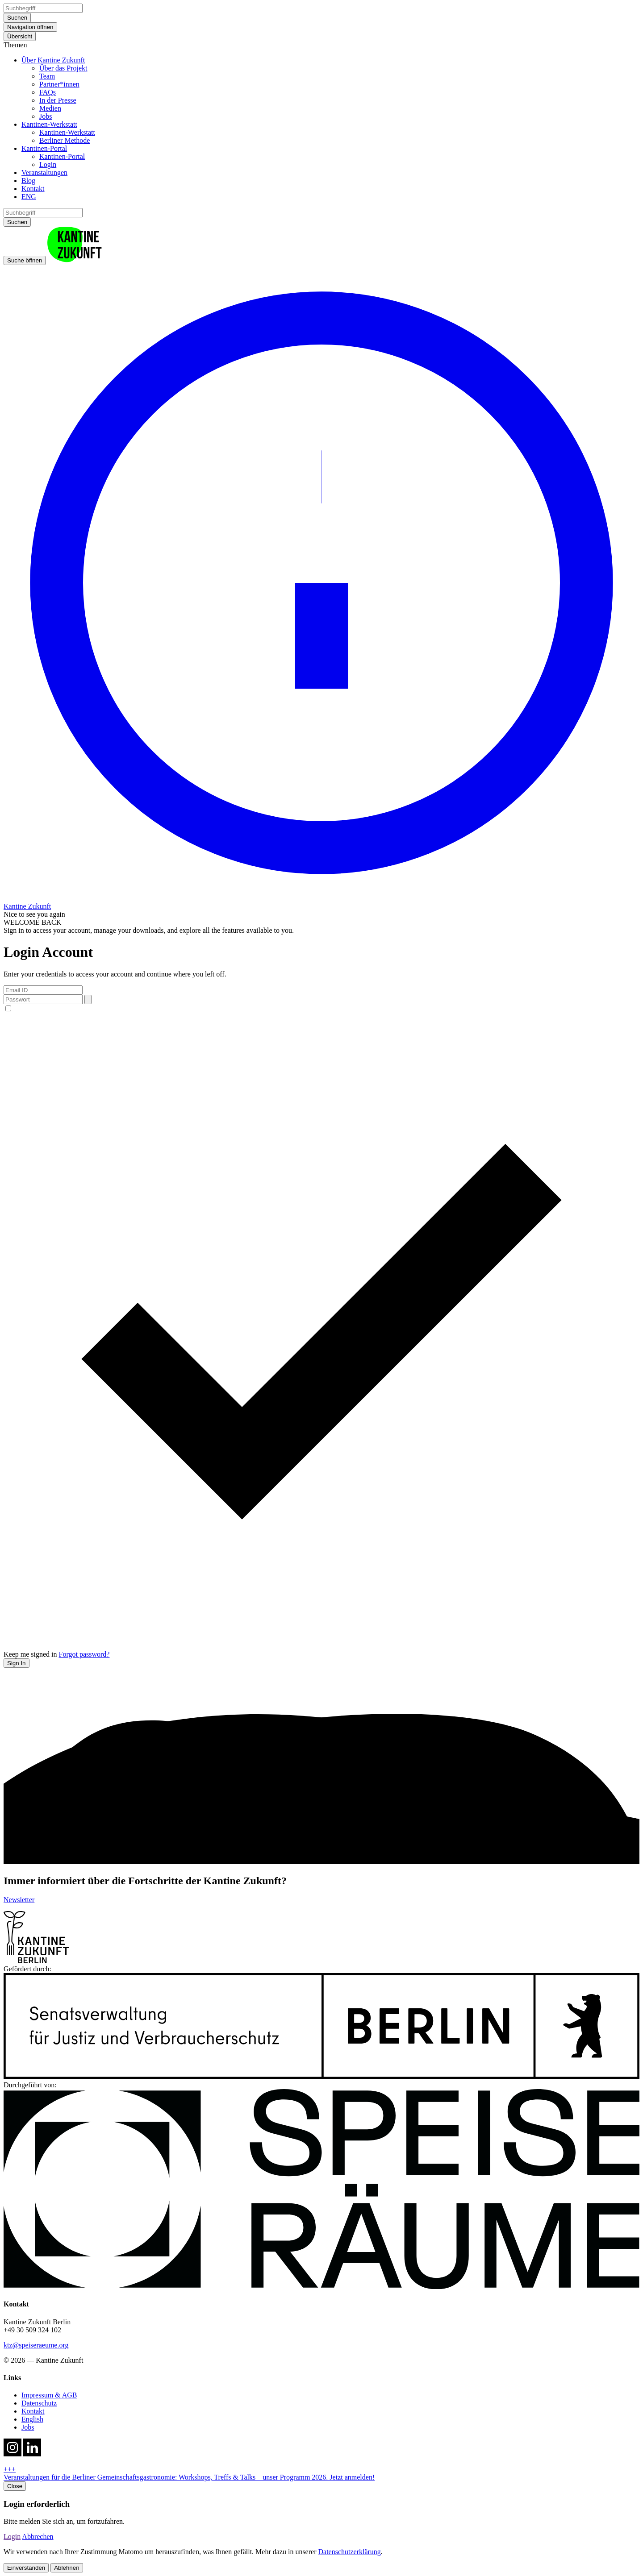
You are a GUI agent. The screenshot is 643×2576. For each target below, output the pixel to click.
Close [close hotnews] (14, 2486)
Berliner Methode (64, 140)
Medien (50, 108)
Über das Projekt (63, 68)
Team (47, 76)
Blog (28, 180)
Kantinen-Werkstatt (49, 124)
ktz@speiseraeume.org (36, 2345)
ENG (28, 196)
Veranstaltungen (44, 172)
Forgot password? (84, 1654)
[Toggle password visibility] (88, 999)
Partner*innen (59, 84)
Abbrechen (37, 2536)
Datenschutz (39, 2403)
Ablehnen (66, 2567)
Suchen (17, 17)
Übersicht (19, 36)
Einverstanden (26, 2567)
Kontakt (33, 188)
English (32, 2419)
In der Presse (57, 100)
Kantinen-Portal (44, 148)
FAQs (47, 92)
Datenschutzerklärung (349, 2551)
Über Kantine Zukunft (53, 60)
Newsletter (19, 1899)
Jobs (45, 116)
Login (47, 164)
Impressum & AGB (49, 2395)
